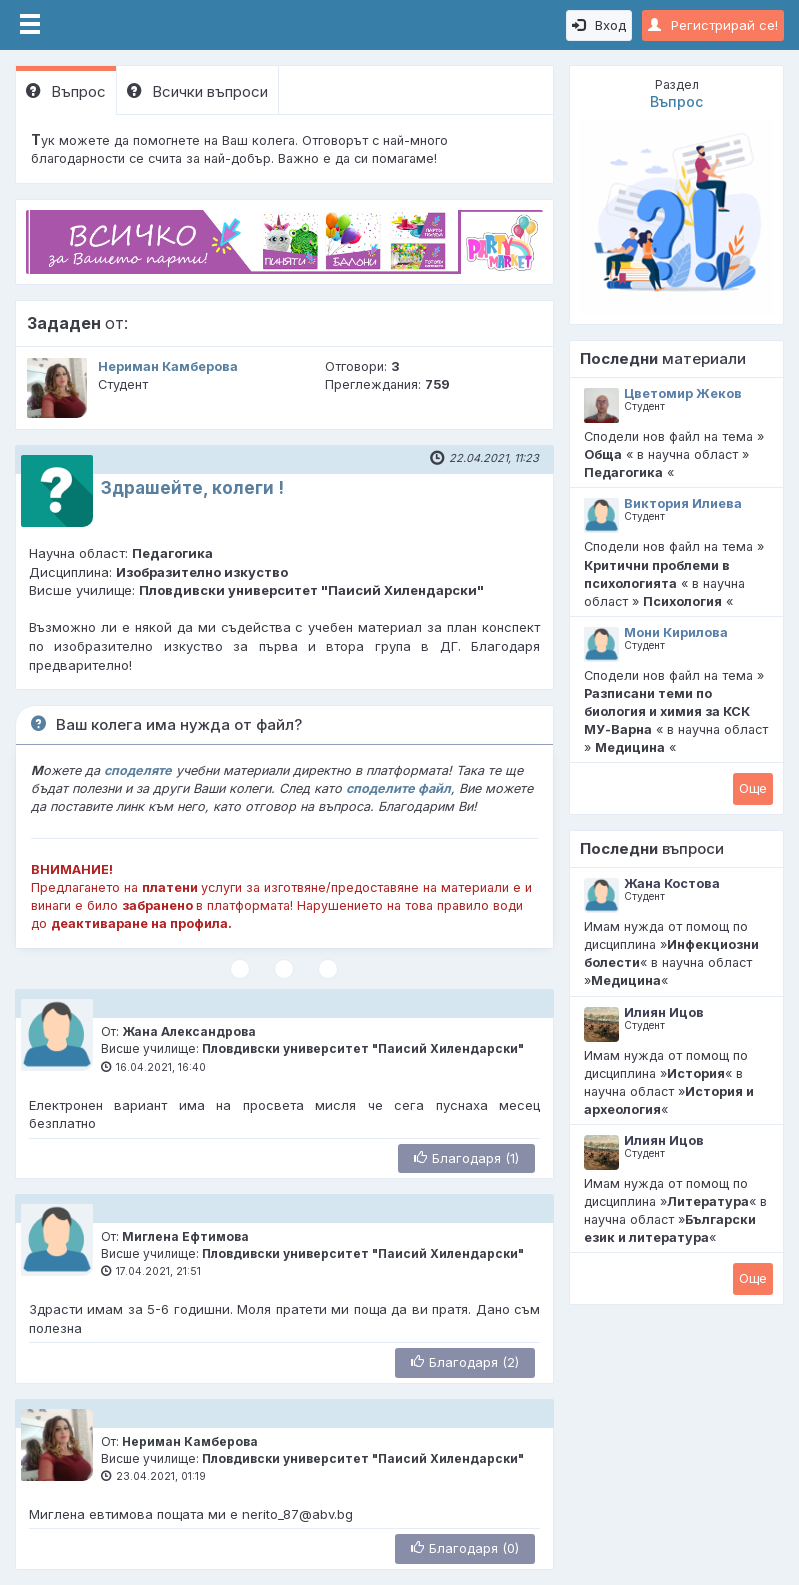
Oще (753, 788)
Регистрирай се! (713, 25)
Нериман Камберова (168, 366)
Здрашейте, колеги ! (192, 488)
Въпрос (66, 91)
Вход (599, 25)
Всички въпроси (197, 91)
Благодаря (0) (465, 1548)
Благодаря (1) (466, 1158)
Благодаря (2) (465, 1362)
